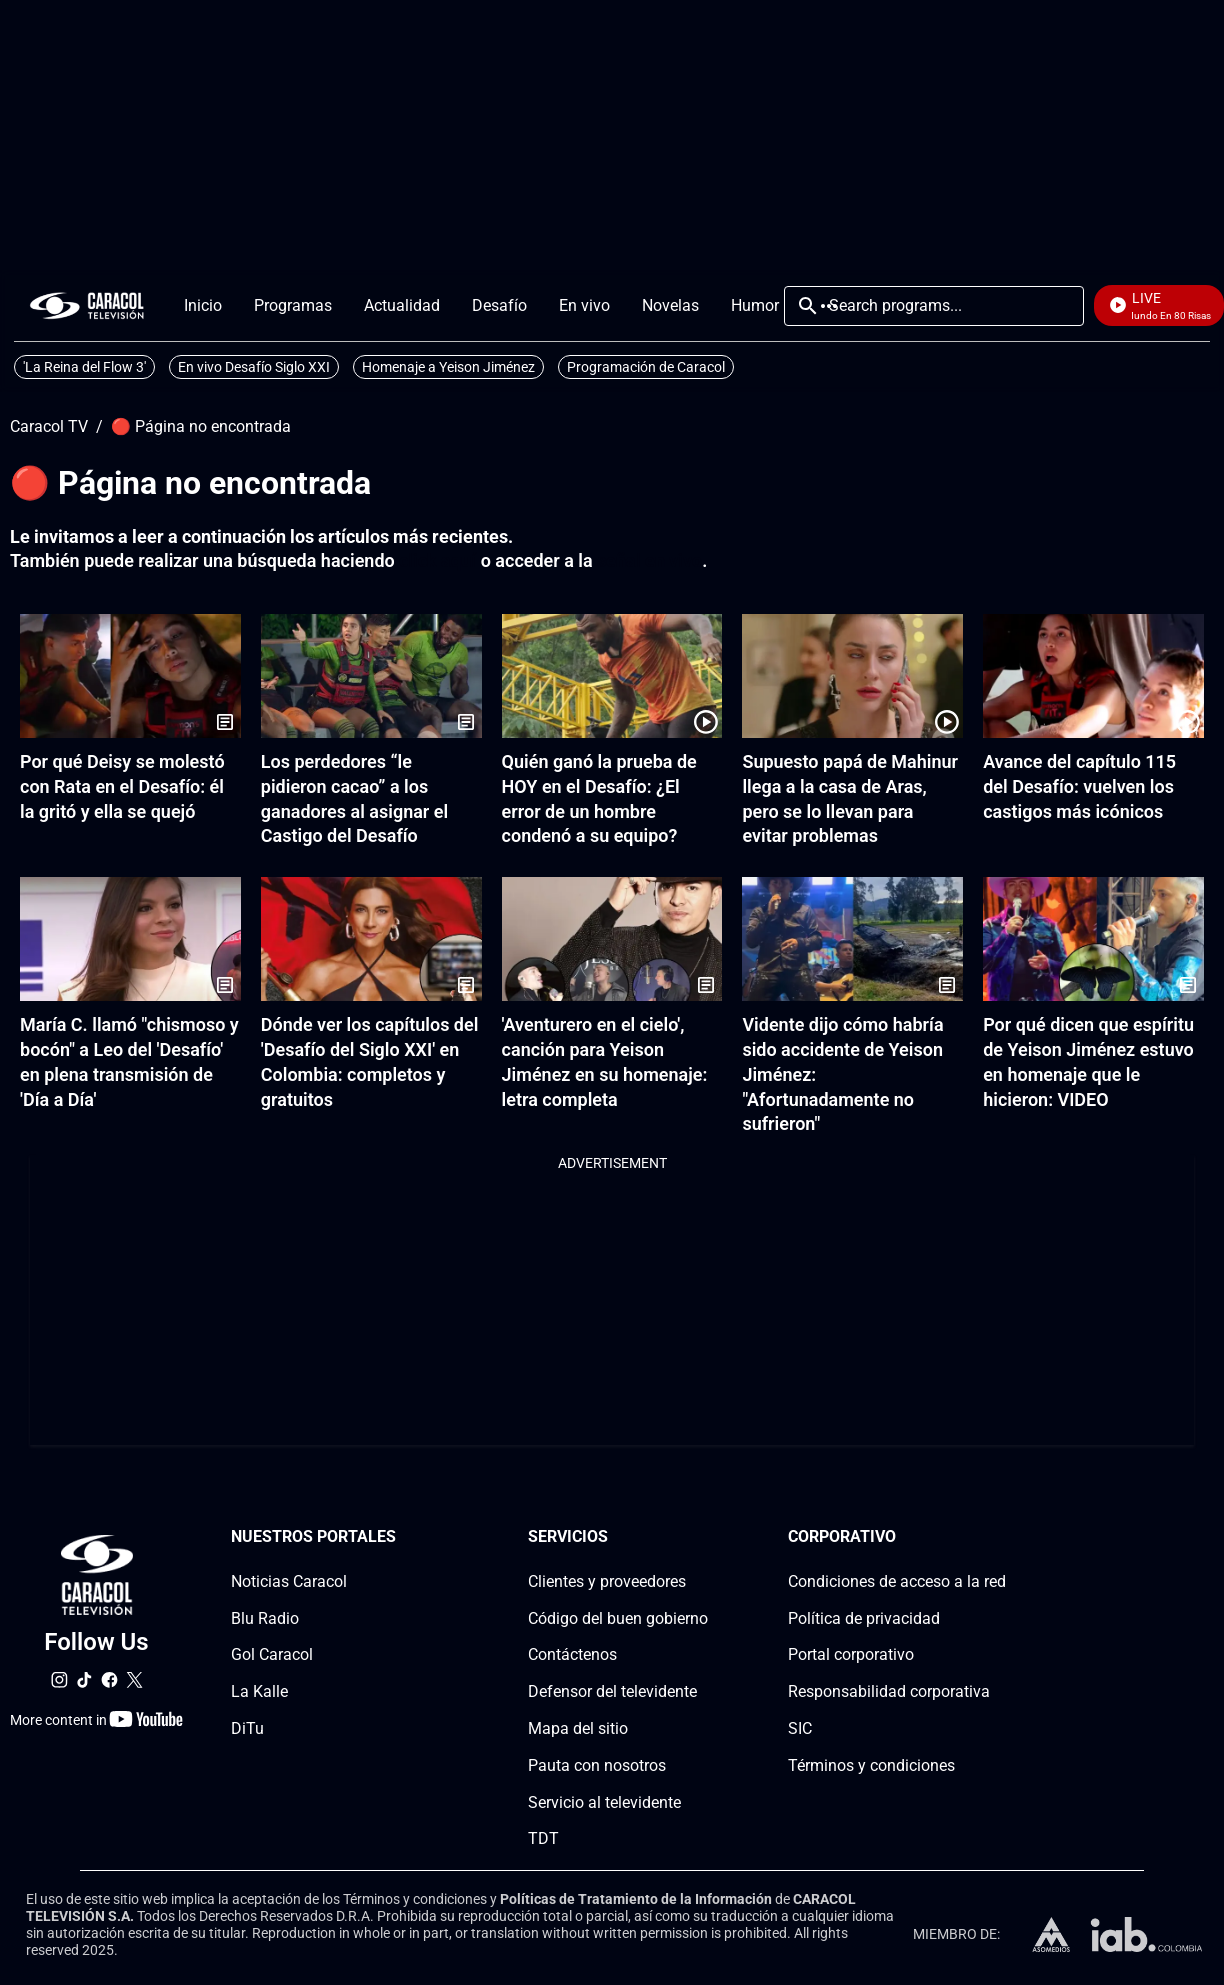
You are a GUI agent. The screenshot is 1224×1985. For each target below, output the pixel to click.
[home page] (87, 305)
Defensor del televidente (612, 1691)
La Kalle (259, 1691)
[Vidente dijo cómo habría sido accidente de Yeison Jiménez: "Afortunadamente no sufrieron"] (852, 939)
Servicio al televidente (604, 1802)
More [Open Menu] (829, 306)
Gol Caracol (272, 1655)
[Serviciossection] (702, 1537)
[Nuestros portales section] (402, 1537)
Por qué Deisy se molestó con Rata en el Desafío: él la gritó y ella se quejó (122, 786)
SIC (800, 1728)
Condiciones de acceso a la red (897, 1581)
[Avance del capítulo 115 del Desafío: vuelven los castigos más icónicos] (1093, 676)
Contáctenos (572, 1655)
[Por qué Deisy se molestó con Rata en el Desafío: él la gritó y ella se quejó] (130, 676)
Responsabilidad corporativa (889, 1691)
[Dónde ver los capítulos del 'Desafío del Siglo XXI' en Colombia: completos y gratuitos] (371, 939)
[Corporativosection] (1000, 1537)
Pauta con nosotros (597, 1765)
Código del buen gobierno (618, 1618)
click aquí (437, 560)
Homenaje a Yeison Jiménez (448, 367)
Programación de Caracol (646, 367)
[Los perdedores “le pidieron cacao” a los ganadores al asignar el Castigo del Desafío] (371, 676)
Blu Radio (265, 1618)
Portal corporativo (851, 1655)
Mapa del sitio (578, 1728)
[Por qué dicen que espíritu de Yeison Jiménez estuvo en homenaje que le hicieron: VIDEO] (1093, 939)
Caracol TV (49, 427)
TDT (543, 1839)
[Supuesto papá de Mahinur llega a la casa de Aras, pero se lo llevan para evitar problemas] (852, 676)
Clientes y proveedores (607, 1581)
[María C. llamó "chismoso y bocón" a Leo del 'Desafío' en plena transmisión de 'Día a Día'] (130, 939)
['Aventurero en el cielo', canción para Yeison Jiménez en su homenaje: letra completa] (612, 939)
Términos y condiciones (871, 1765)
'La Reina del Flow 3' (84, 367)
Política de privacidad (864, 1618)
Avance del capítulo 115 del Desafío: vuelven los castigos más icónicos (1079, 786)
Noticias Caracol (289, 1581)
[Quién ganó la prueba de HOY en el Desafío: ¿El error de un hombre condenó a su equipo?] (612, 676)
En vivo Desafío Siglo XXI (254, 367)
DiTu (247, 1728)
